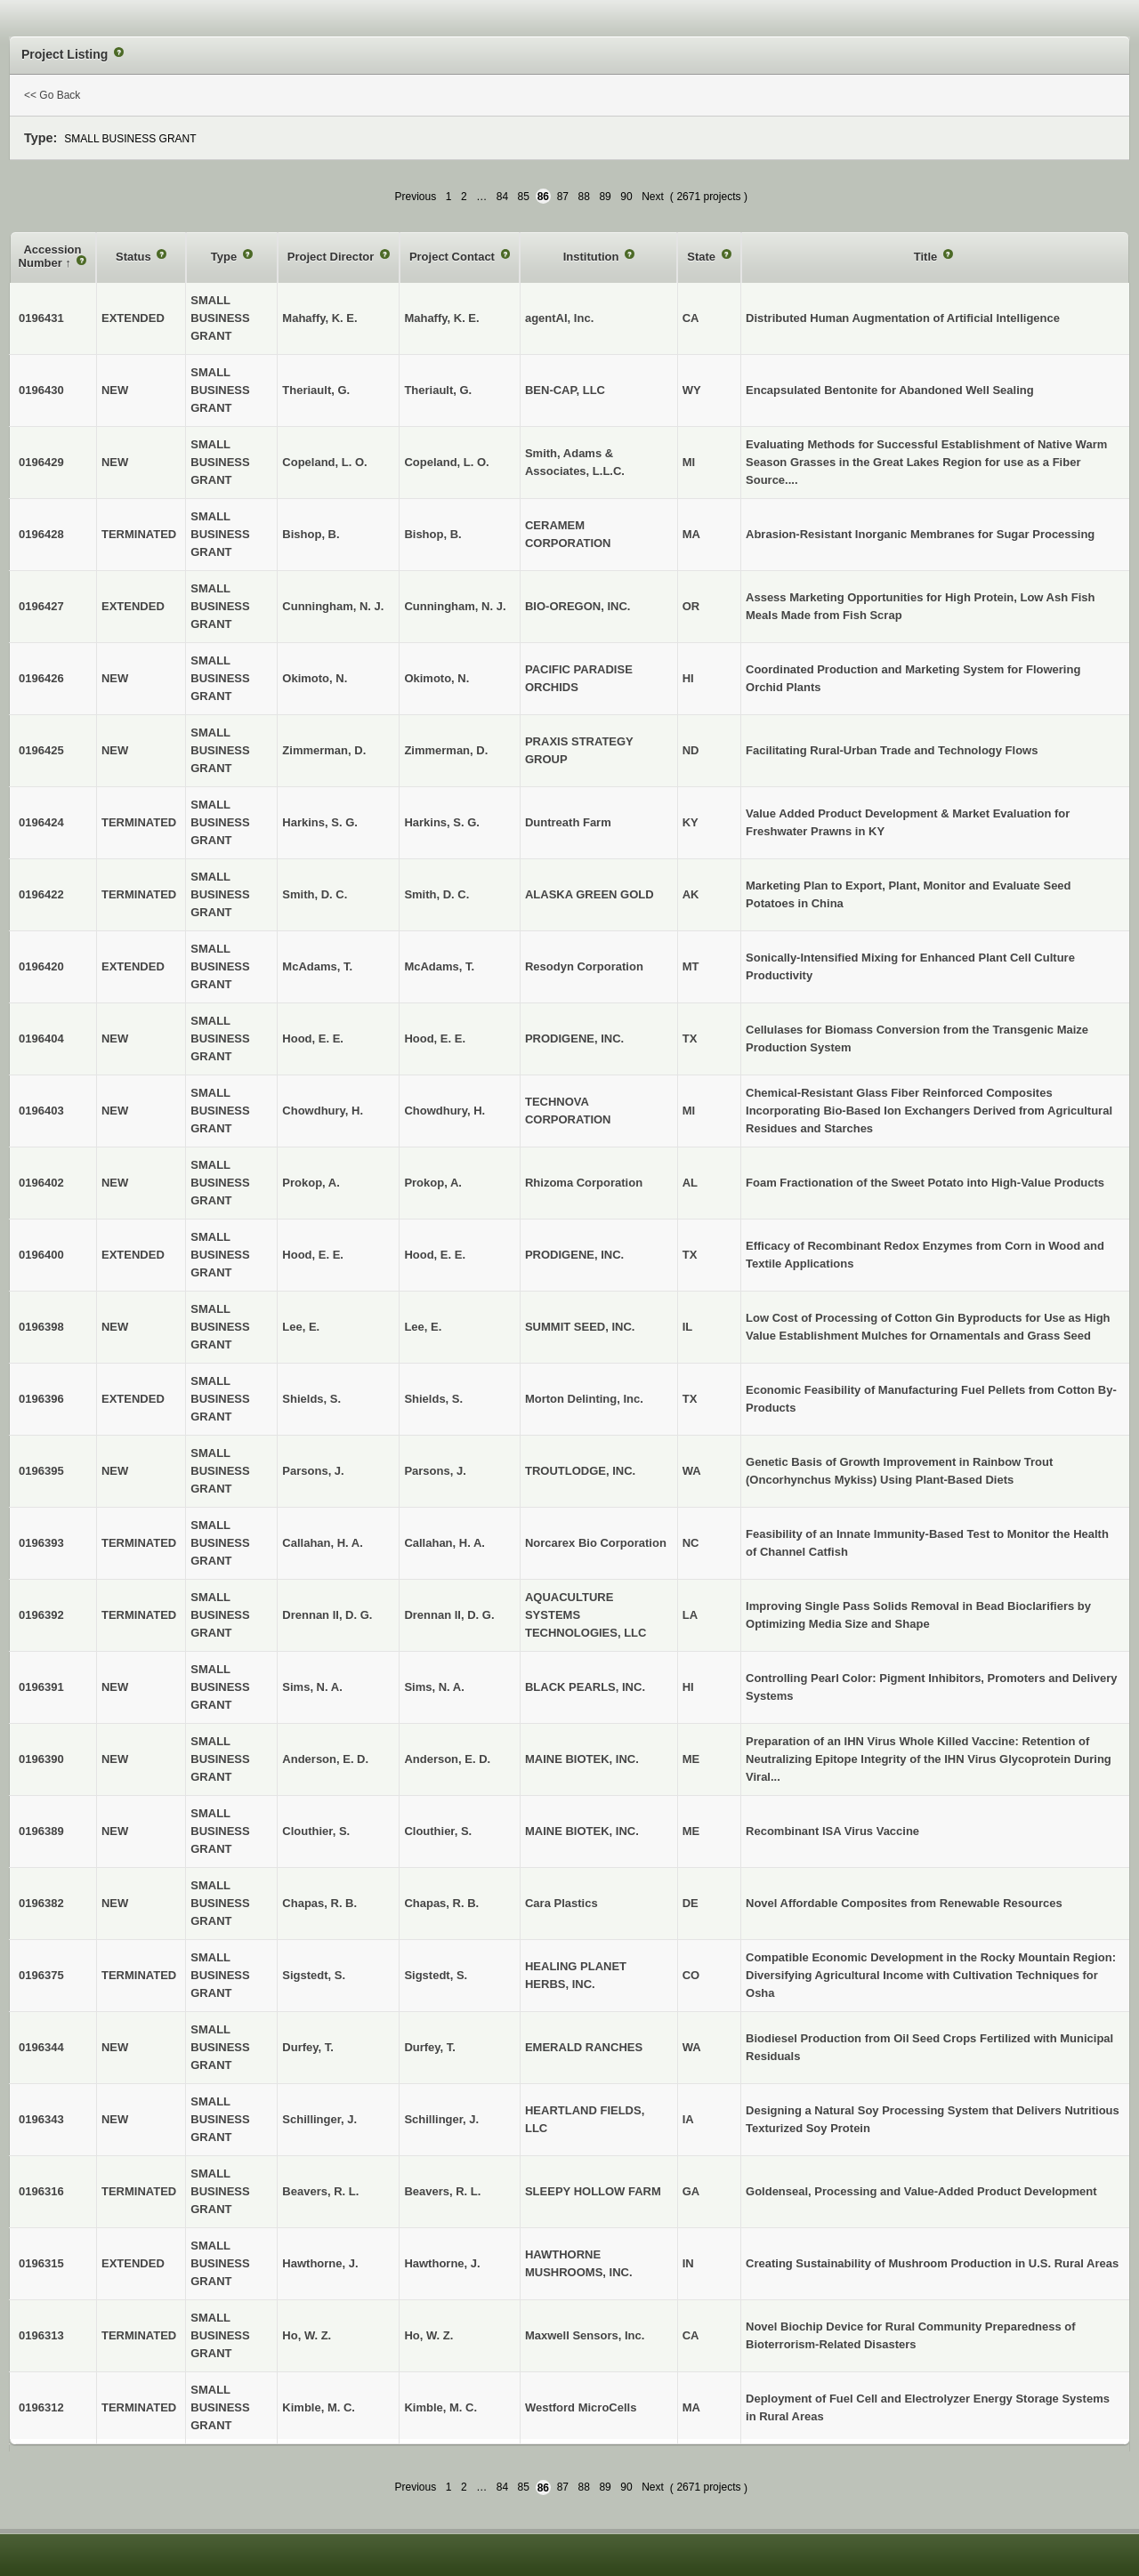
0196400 (41, 1254)
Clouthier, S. (438, 1831)
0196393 (41, 1543)
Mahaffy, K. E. (441, 318)
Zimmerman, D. (446, 750)
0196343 (41, 2119)
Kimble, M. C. (440, 2407)
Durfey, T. (430, 2047)
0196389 (41, 1831)
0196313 (41, 2335)
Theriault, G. (438, 390)
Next (653, 196)
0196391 (41, 1687)
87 (563, 196)
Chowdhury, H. (444, 1110)
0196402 (41, 1182)
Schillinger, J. (441, 2119)
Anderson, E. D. (447, 1759)
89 (604, 196)
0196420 (41, 966)
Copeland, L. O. (446, 462)
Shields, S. (433, 1398)
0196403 (41, 1110)
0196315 (41, 2263)
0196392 (41, 1615)
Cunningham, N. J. (454, 606)
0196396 (41, 1398)
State (702, 256)
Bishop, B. (432, 534)
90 (626, 196)
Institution (592, 256)
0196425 (41, 750)
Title (927, 256)
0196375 (41, 1975)
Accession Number (50, 256)
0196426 (41, 678)
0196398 (41, 1326)
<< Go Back (52, 95)
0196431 (41, 318)
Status (135, 256)
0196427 (41, 606)
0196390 (41, 1759)
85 (523, 196)
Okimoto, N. (436, 678)
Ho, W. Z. (428, 2335)
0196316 (41, 2191)
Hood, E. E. (434, 1038)
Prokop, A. (433, 1182)
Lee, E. (422, 1326)
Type (225, 256)
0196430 (41, 390)
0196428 (41, 534)
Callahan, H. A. (444, 1543)
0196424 (41, 822)
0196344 (41, 2047)
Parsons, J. (434, 1470)
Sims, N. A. (434, 1687)
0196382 (41, 1903)
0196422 (41, 894)
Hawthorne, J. (442, 2263)
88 (584, 196)
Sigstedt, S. (435, 1975)
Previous (416, 196)
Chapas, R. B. (441, 1903)
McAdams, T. (439, 966)
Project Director (332, 256)
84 (502, 196)
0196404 (41, 1038)
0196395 (41, 1470)
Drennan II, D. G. (449, 1615)
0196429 (41, 462)
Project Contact (453, 256)
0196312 (41, 2407)
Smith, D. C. (436, 894)
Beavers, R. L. (442, 2191)
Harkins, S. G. (442, 822)
